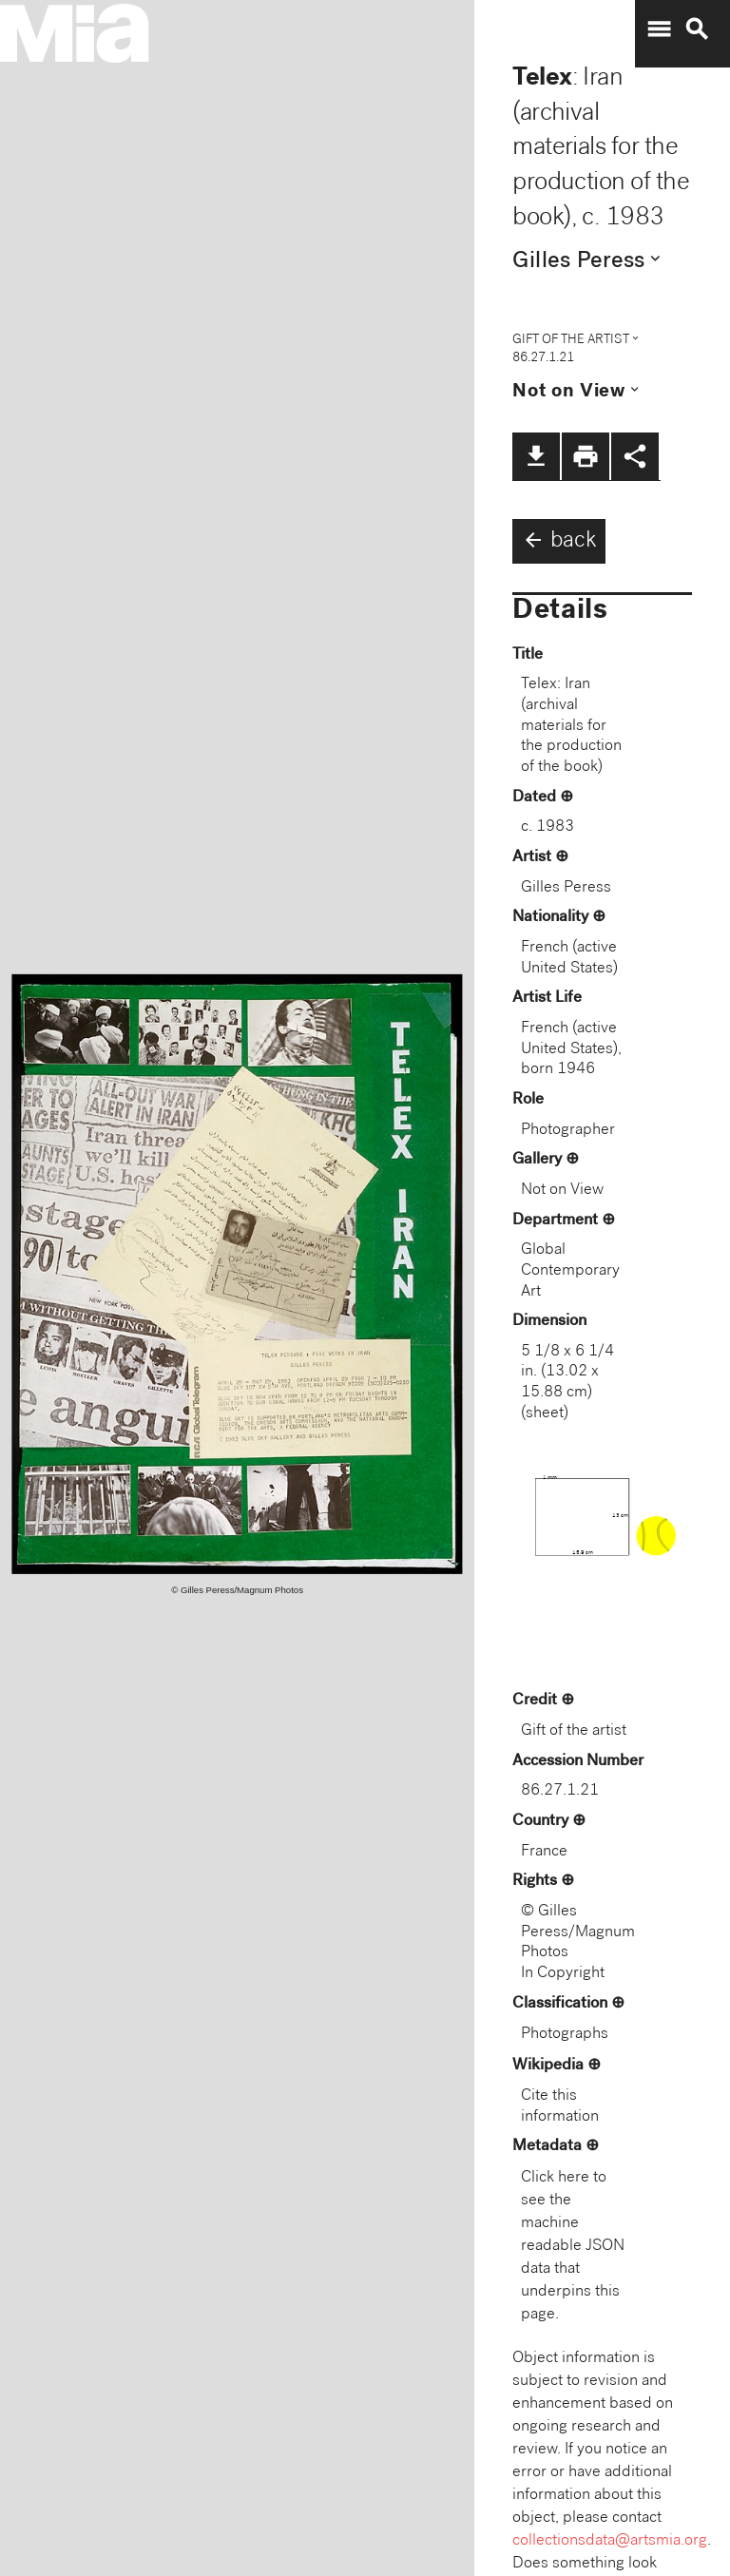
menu (658, 29)
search (696, 29)
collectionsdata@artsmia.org (609, 2541)
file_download (536, 456)
